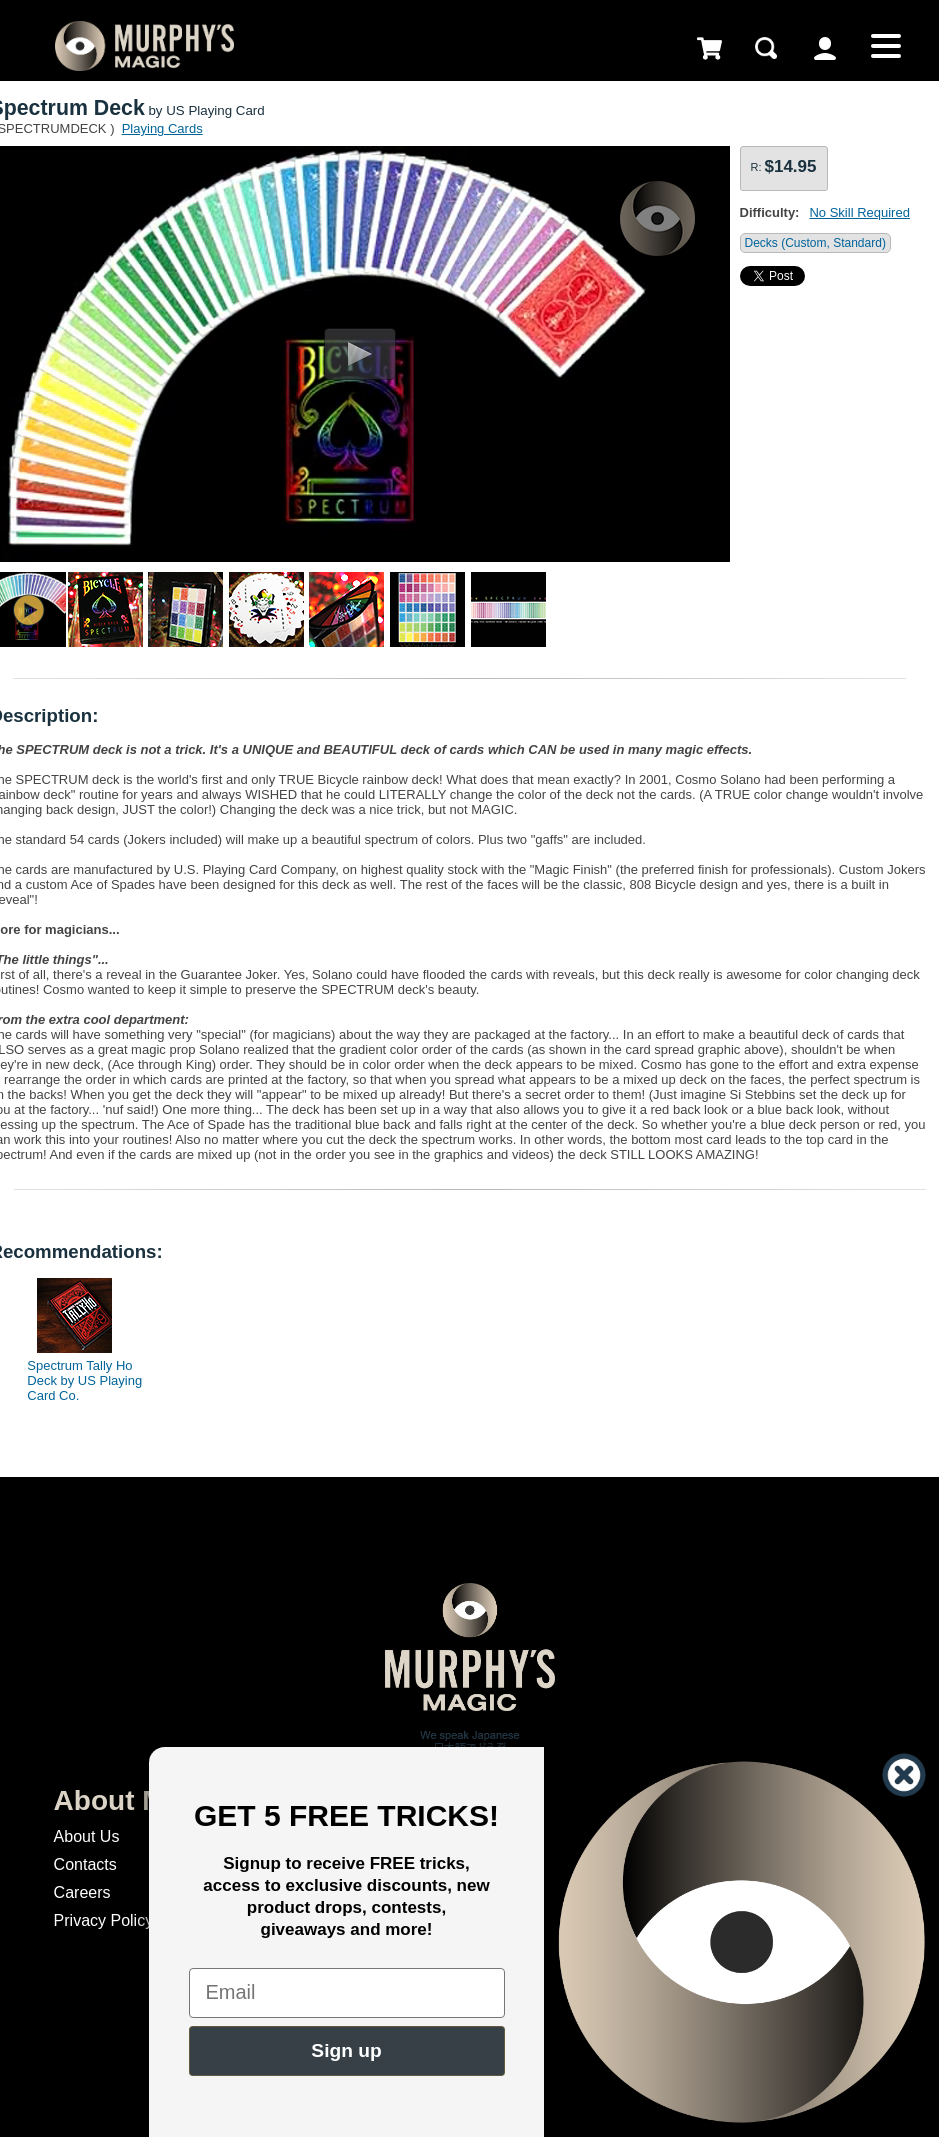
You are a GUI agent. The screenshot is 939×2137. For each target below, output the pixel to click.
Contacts (85, 1864)
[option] (76, 1335)
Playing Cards (162, 128)
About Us (87, 1836)
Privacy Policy (104, 1920)
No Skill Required (859, 212)
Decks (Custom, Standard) (815, 243)
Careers (82, 1892)
